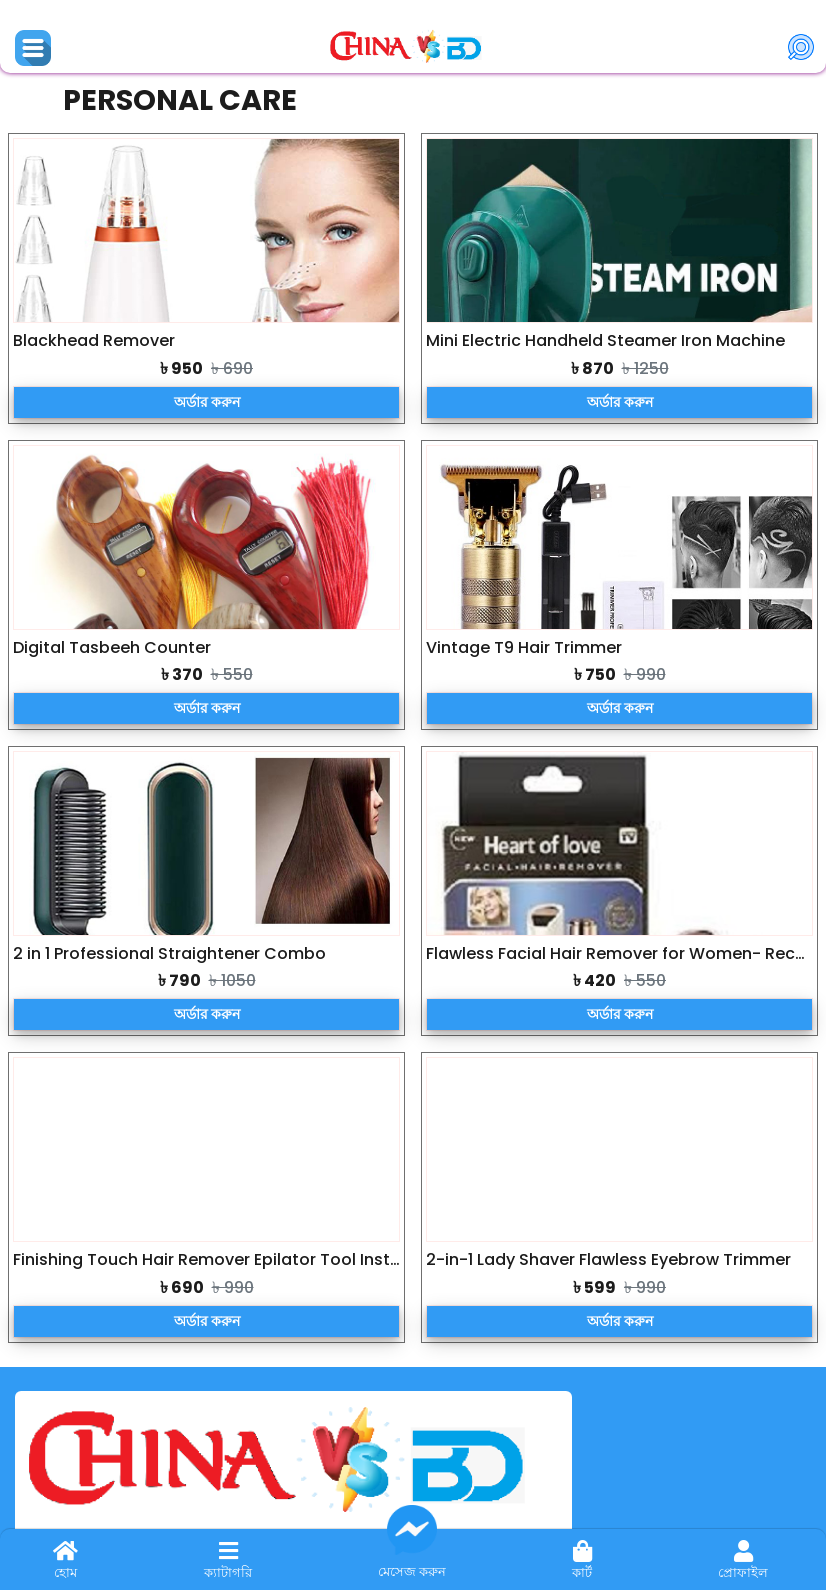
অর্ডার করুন (207, 402)
